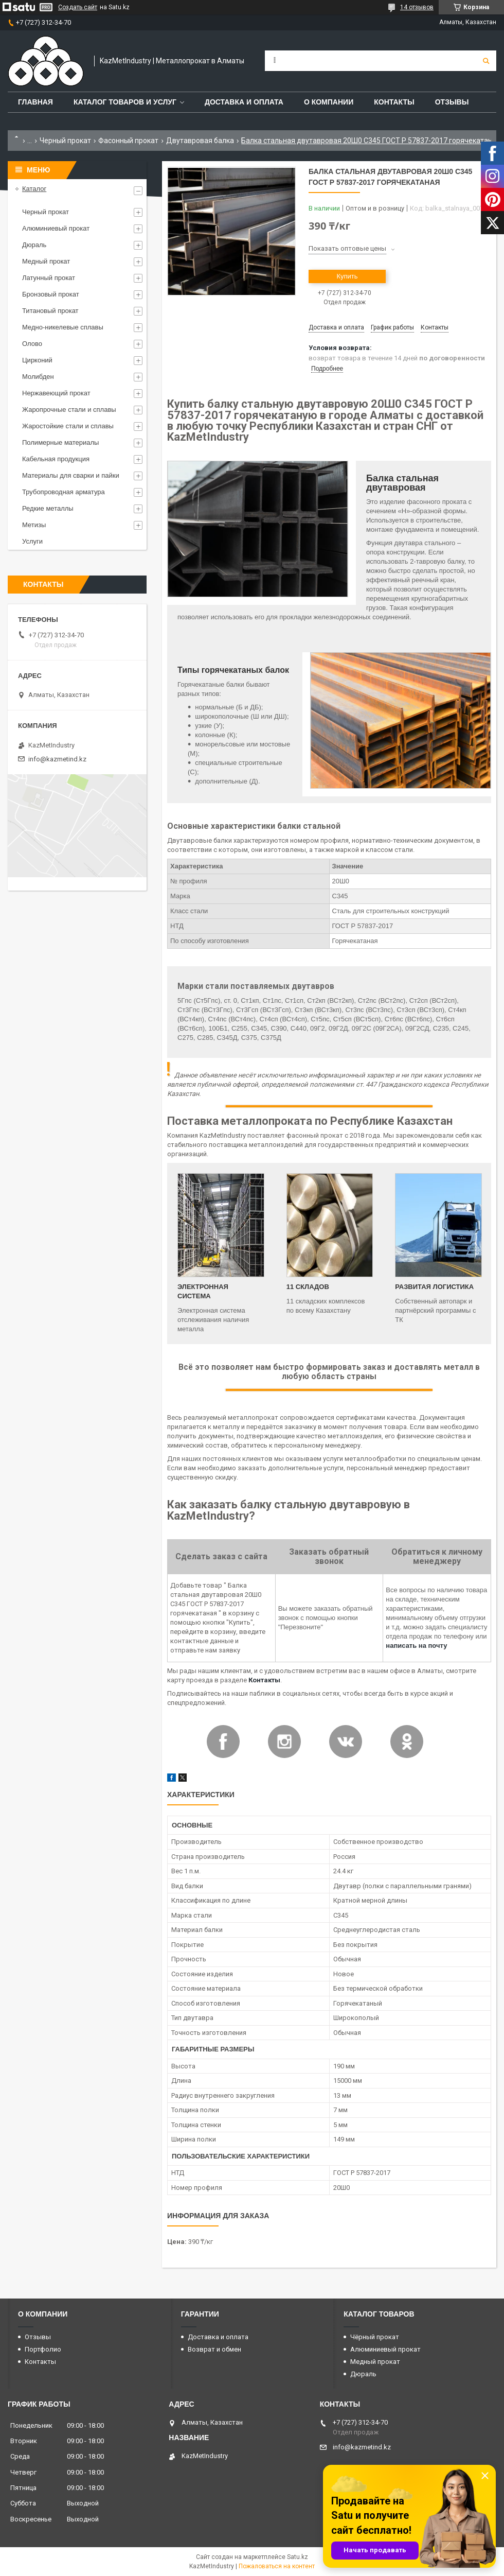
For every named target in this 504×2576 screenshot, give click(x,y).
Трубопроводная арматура (63, 492)
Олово (32, 343)
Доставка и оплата (244, 102)
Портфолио (43, 2349)
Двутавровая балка (200, 140)
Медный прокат (46, 261)
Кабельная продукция (55, 459)
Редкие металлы (48, 508)
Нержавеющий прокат (56, 393)
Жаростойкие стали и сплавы (68, 426)
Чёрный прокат (374, 2337)
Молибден (38, 376)
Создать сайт (77, 7)
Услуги (32, 541)
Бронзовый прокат (50, 294)
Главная (35, 102)
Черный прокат (65, 140)
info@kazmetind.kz (57, 759)
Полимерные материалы (60, 442)
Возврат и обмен (214, 2349)
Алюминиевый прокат (55, 228)
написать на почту (416, 1645)
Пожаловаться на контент (277, 2566)
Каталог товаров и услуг (125, 102)
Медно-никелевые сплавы (62, 327)
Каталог (34, 189)
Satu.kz (297, 2557)
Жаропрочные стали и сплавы (69, 409)
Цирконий (37, 360)
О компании (328, 102)
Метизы (34, 525)
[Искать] (486, 60)
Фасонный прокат (128, 140)
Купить (346, 276)
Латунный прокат (48, 278)
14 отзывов (417, 7)
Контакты (394, 102)
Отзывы (452, 102)
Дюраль (34, 245)
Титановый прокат (50, 311)
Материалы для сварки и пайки (70, 475)
